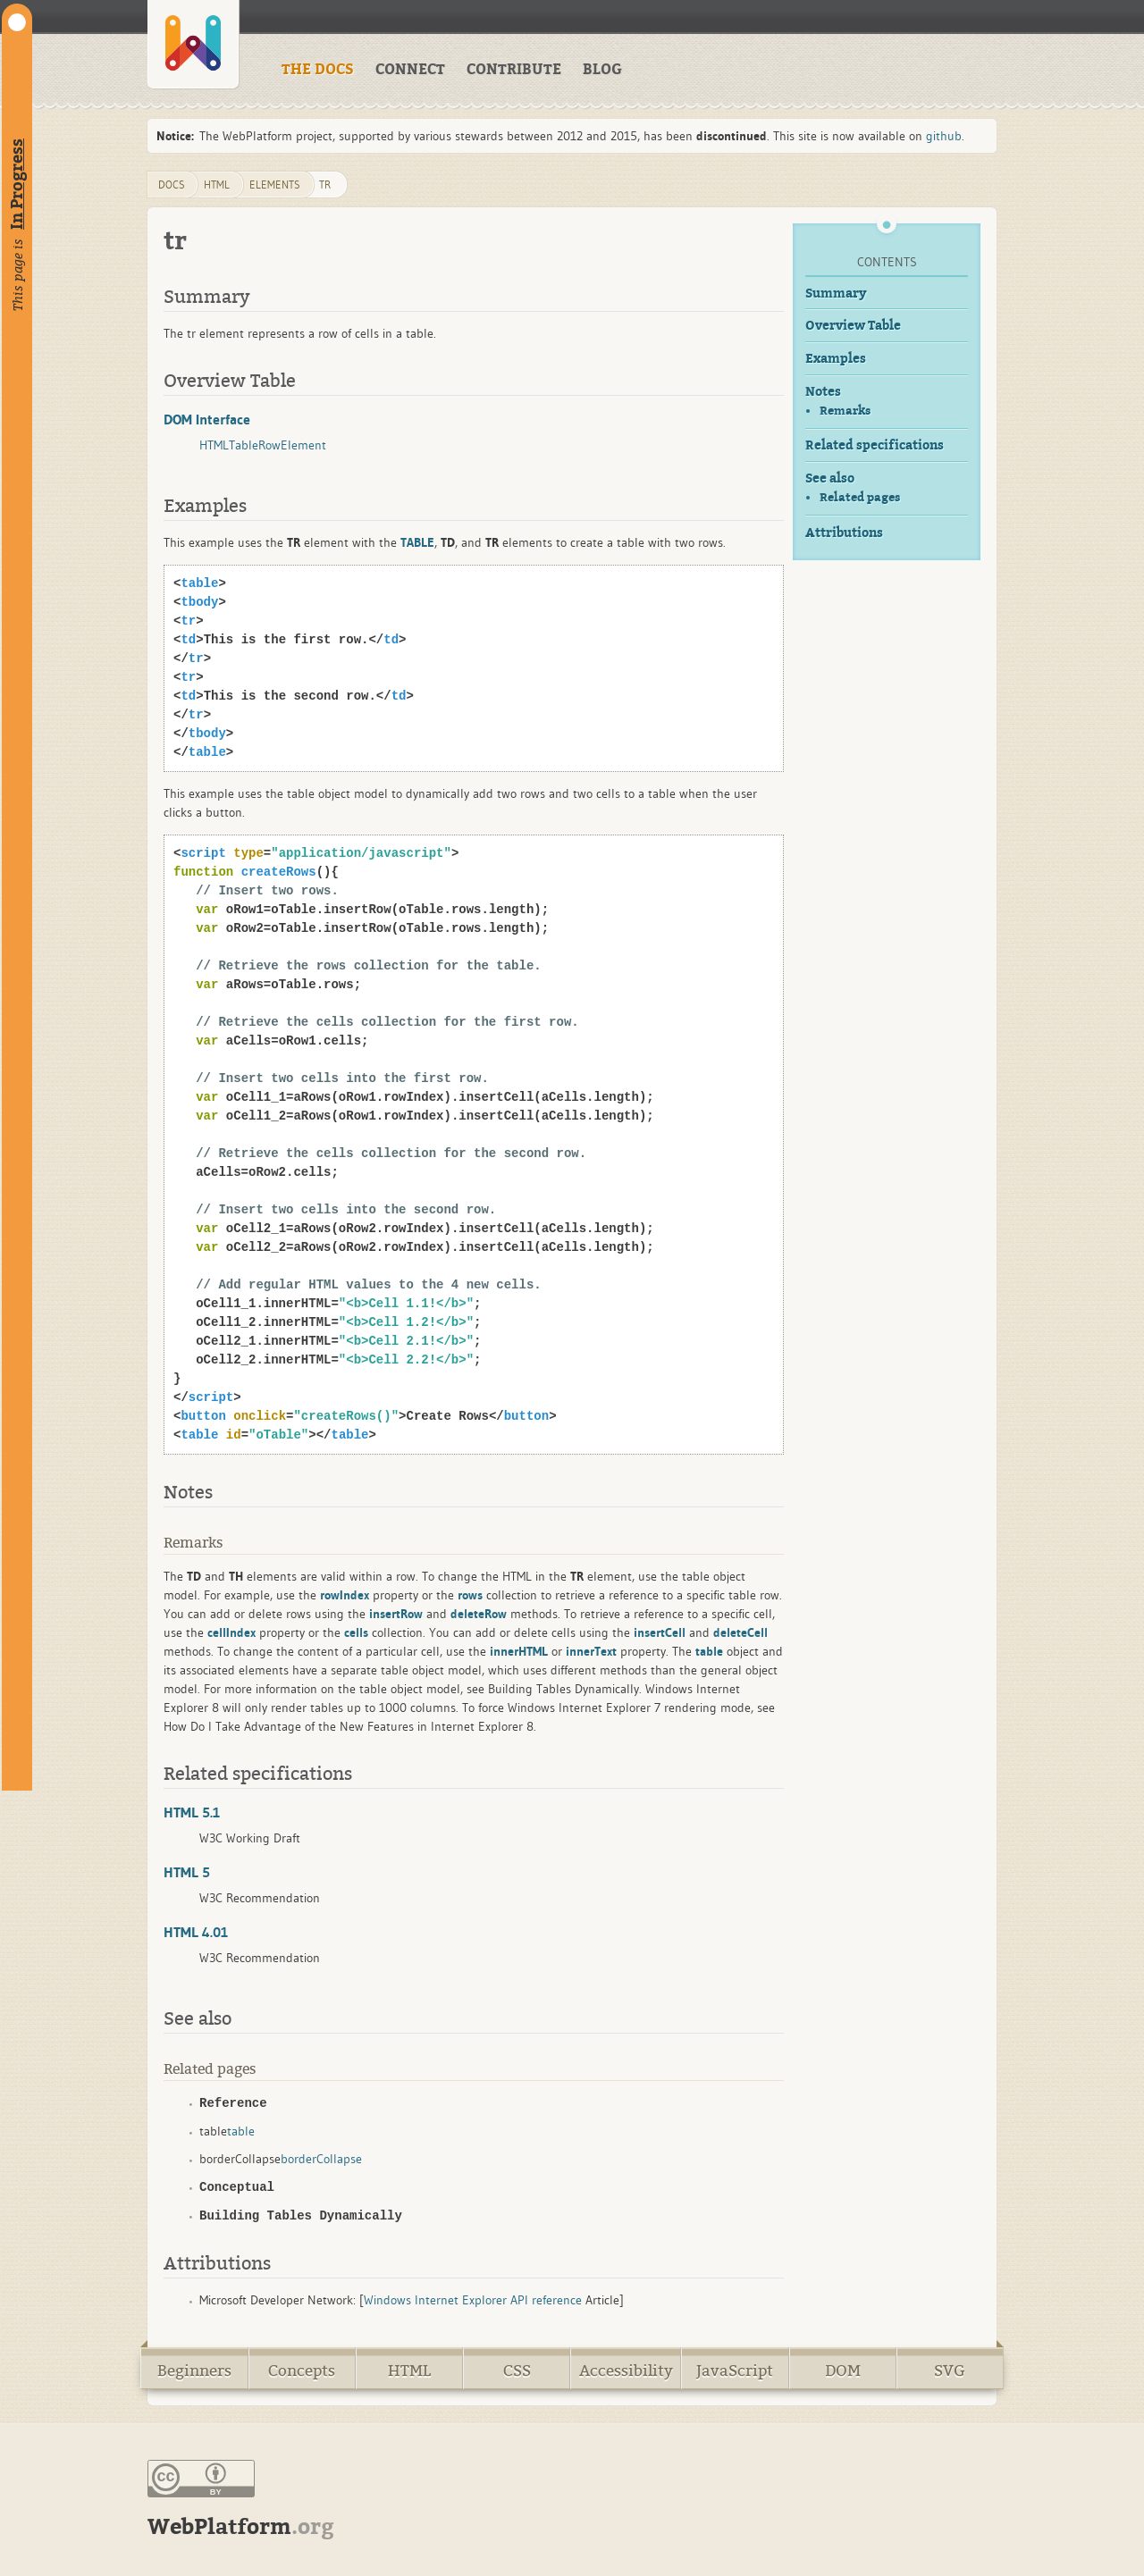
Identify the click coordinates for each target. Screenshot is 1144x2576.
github (944, 136)
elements (274, 184)
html (217, 184)
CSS (517, 2371)
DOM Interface (207, 419)
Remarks (845, 410)
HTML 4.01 (196, 1932)
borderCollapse (321, 2159)
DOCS (171, 184)
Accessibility (626, 2371)
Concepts (301, 2371)
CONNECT (410, 70)
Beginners (194, 2371)
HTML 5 (187, 1872)
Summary (836, 293)
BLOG (602, 70)
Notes (823, 391)
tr (325, 184)
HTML (409, 2371)
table (241, 2131)
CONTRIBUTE (514, 70)
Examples (835, 358)
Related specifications (874, 445)
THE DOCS (318, 70)
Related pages (860, 497)
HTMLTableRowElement (262, 445)
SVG (949, 2371)
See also (829, 478)
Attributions (844, 533)
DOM (843, 2371)
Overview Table (853, 325)
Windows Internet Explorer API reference (473, 2300)
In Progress (17, 184)
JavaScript (734, 2371)
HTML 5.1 (192, 1812)
